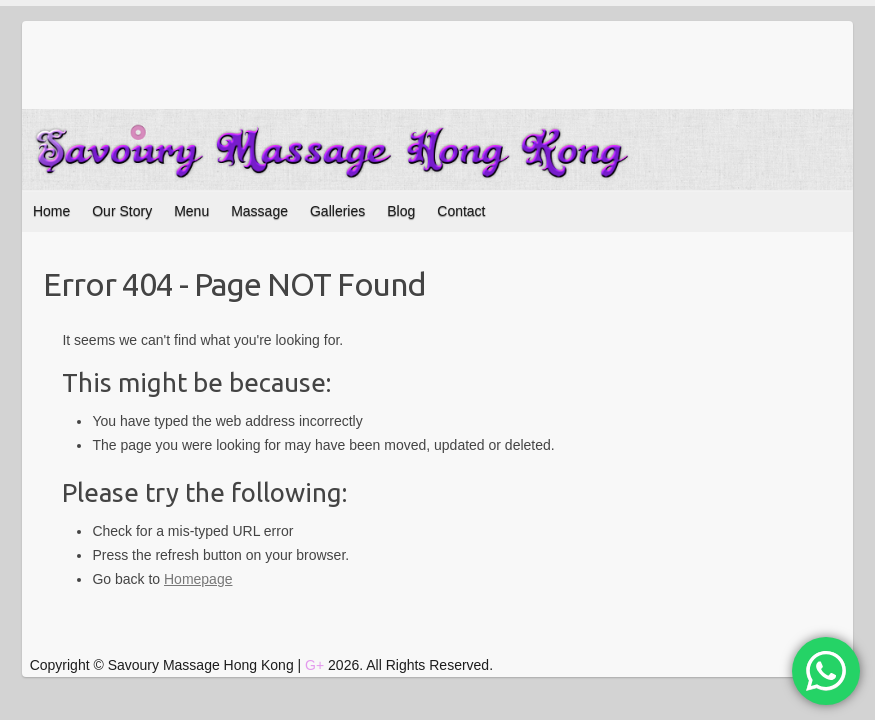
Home (51, 211)
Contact (461, 211)
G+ (314, 665)
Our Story (122, 211)
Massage (259, 211)
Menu (191, 211)
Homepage (198, 579)
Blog (401, 211)
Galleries (337, 211)
